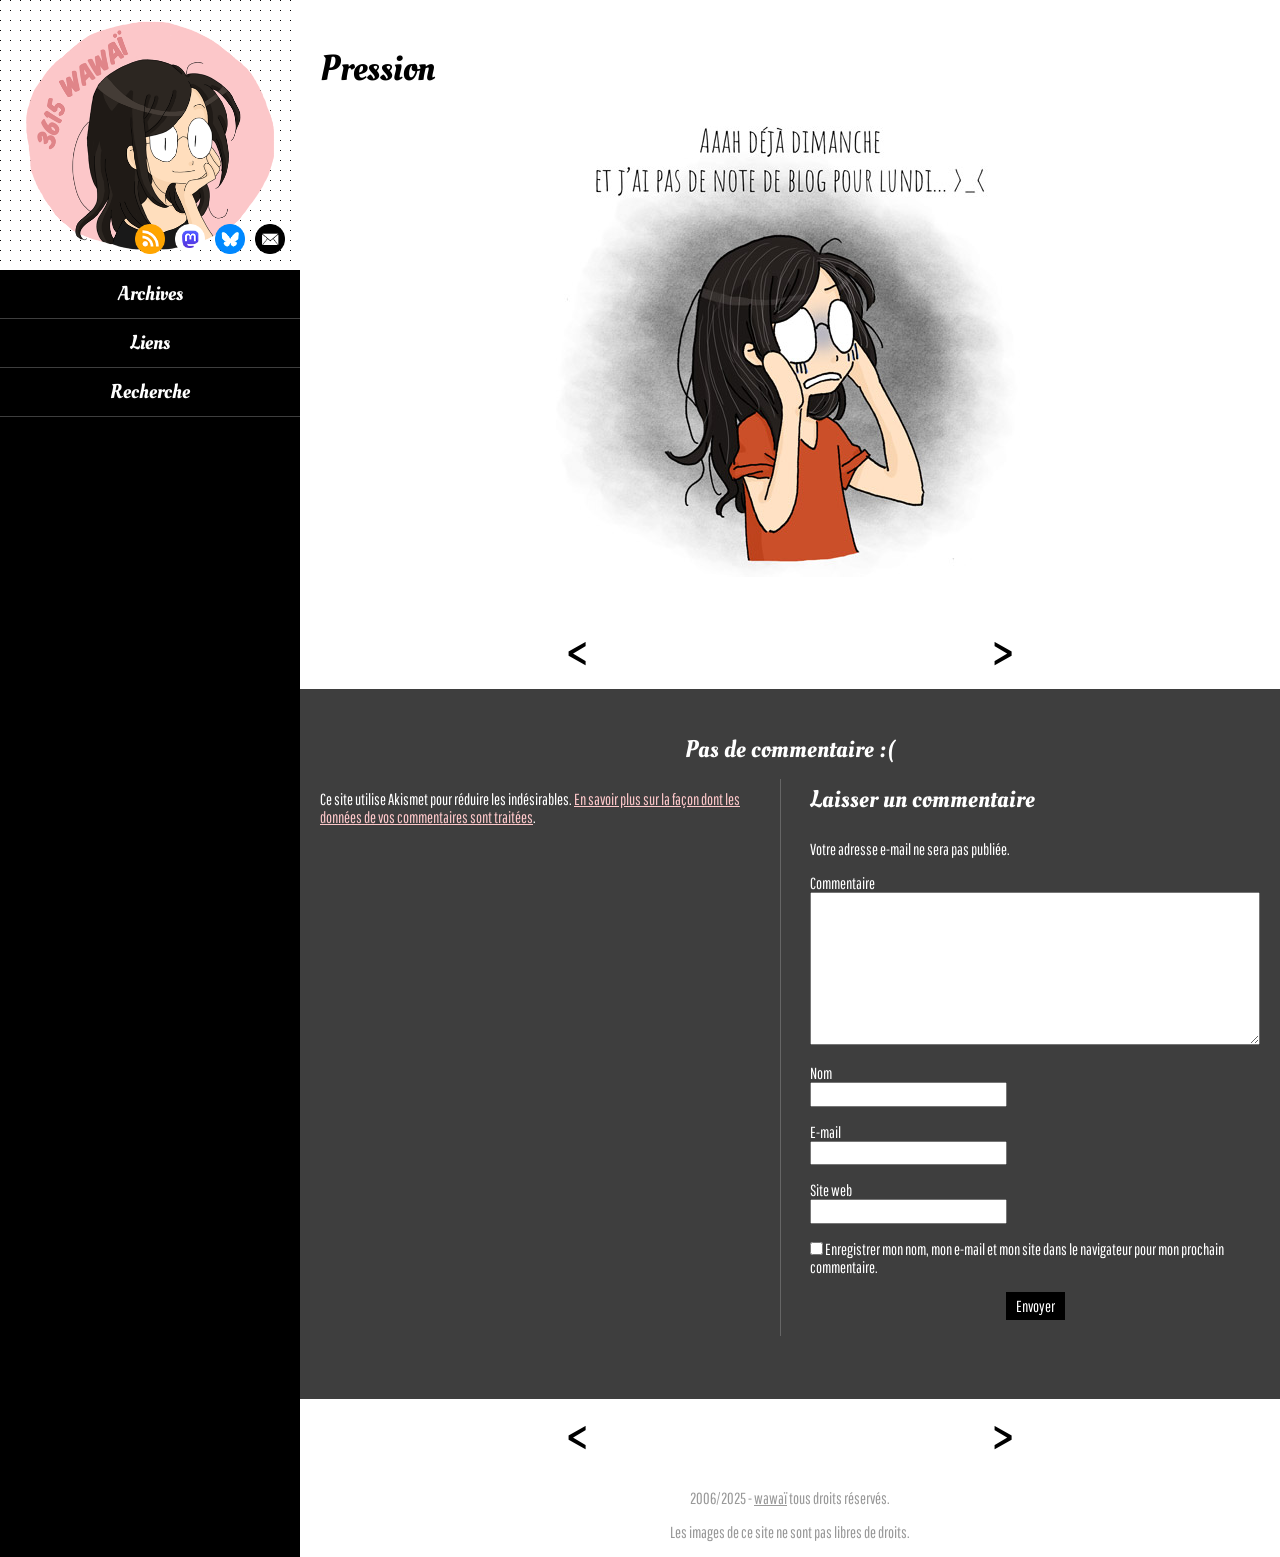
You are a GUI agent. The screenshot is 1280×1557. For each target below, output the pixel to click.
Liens (150, 343)
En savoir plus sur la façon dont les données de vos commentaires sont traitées (530, 808)
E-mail (825, 1132)
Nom (821, 1073)
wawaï (770, 1498)
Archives (150, 294)
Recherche (150, 392)
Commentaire (842, 883)
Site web (831, 1190)
